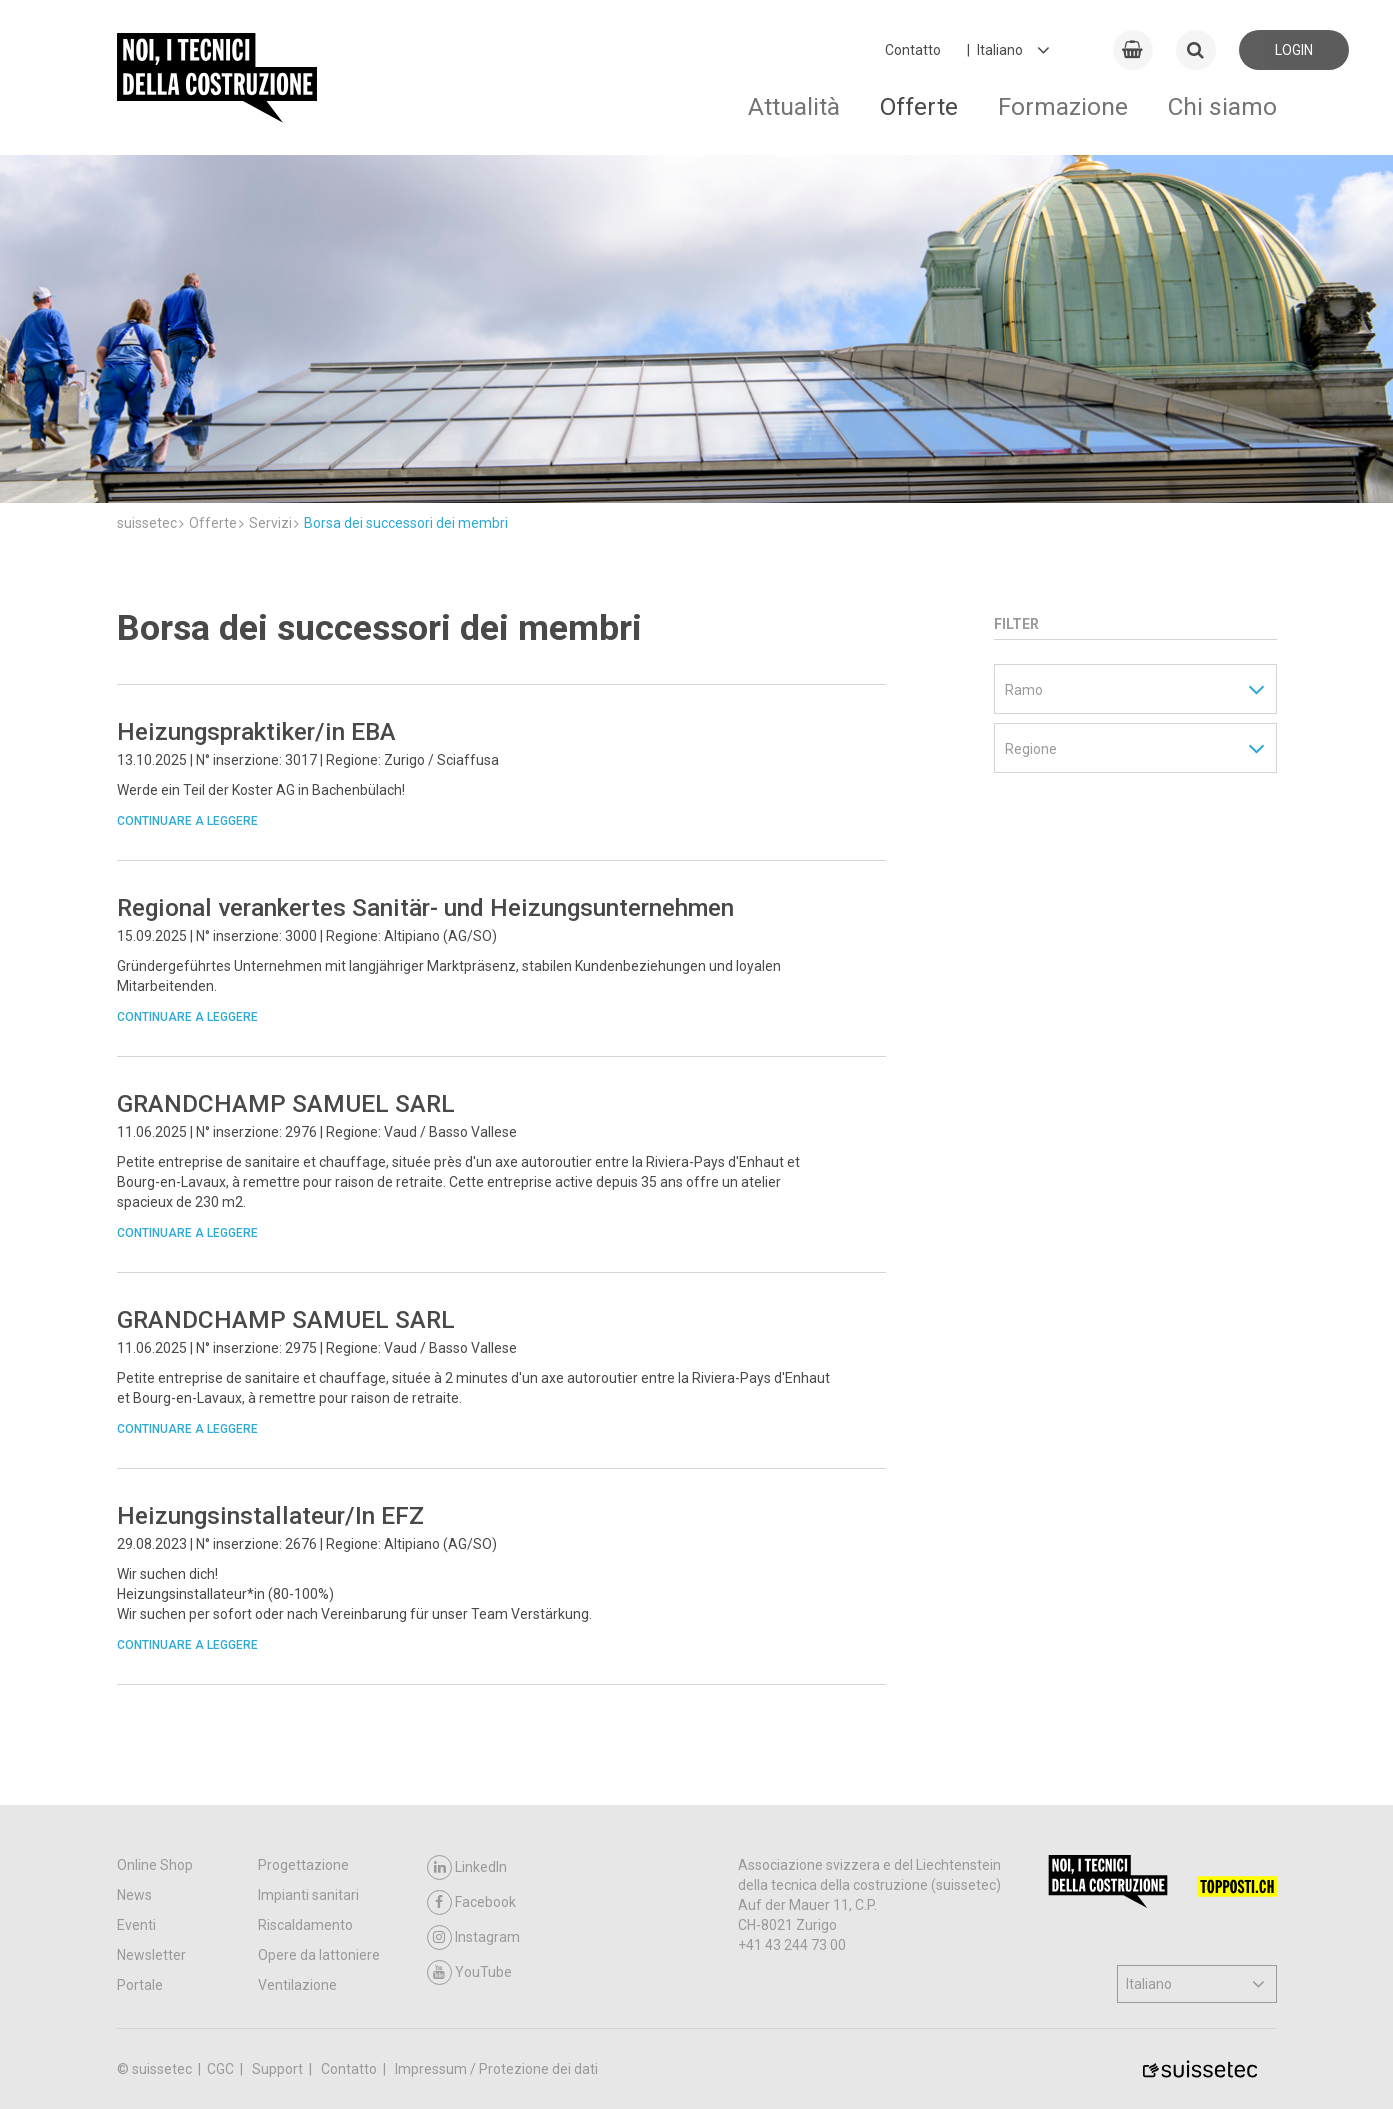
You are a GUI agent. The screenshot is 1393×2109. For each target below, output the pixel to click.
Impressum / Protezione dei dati (496, 2069)
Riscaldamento (305, 1925)
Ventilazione (297, 1985)
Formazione (1063, 106)
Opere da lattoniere (319, 1955)
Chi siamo (1222, 106)
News (134, 1895)
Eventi (136, 1925)
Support (279, 2069)
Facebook (471, 1902)
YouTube (469, 1972)
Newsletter (151, 1955)
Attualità (794, 106)
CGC (222, 2069)
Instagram (473, 1937)
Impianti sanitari (308, 1895)
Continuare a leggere (187, 821)
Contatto (913, 50)
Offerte (919, 106)
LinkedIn (467, 1867)
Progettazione (303, 1865)
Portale (140, 1985)
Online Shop (155, 1865)
